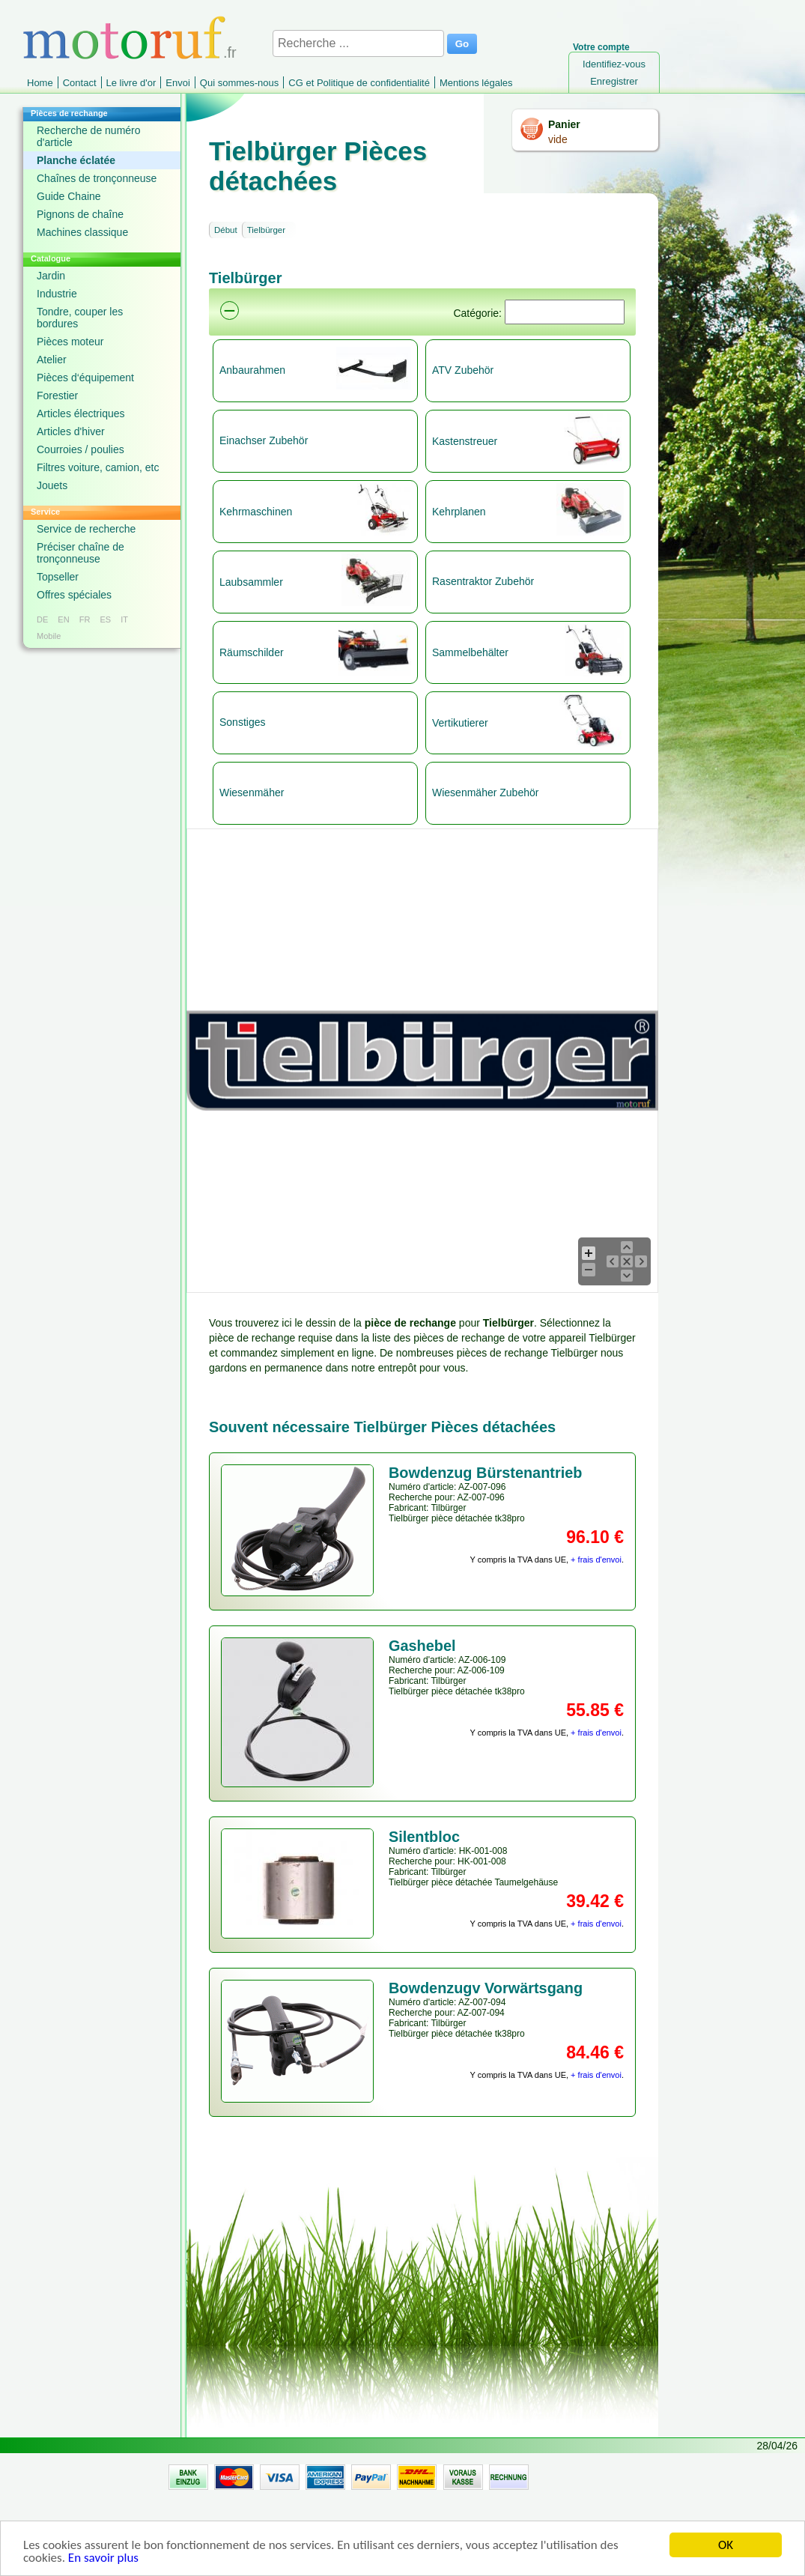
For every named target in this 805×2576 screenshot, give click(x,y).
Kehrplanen (459, 512)
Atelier (52, 360)
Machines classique (82, 232)
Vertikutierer (460, 723)
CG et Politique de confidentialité (359, 82)
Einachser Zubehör (263, 440)
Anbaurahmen (252, 370)
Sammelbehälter (470, 652)
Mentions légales (476, 82)
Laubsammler (251, 582)
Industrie (57, 294)
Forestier (57, 395)
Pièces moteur (70, 342)
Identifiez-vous (614, 64)
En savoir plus (103, 2558)
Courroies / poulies (80, 449)
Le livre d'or (131, 82)
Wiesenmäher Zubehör (485, 792)
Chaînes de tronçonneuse (97, 178)
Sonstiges (242, 722)
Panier (564, 124)
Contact (80, 82)
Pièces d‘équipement (85, 378)
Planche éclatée (76, 160)
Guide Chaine (69, 196)
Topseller (58, 577)
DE (42, 619)
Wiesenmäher (251, 792)
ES (105, 619)
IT (124, 619)
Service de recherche (86, 529)
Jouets (52, 485)
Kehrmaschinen (255, 512)
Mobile (49, 635)
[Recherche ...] (358, 43)
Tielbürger (266, 229)
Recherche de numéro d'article (89, 136)
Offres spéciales (74, 595)
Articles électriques (81, 413)
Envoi (177, 82)
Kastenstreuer (464, 441)
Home (40, 82)
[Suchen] (565, 312)
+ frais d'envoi (596, 1559)
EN (63, 619)
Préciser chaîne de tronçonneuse (80, 553)
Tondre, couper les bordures (80, 318)
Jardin (51, 276)
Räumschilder (251, 652)
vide (558, 139)
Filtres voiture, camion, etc (98, 467)
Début (225, 229)
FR (85, 619)
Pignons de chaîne (80, 214)
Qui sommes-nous (239, 82)
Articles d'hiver (71, 431)
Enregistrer (614, 81)
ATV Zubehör (462, 370)
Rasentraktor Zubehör (483, 581)
